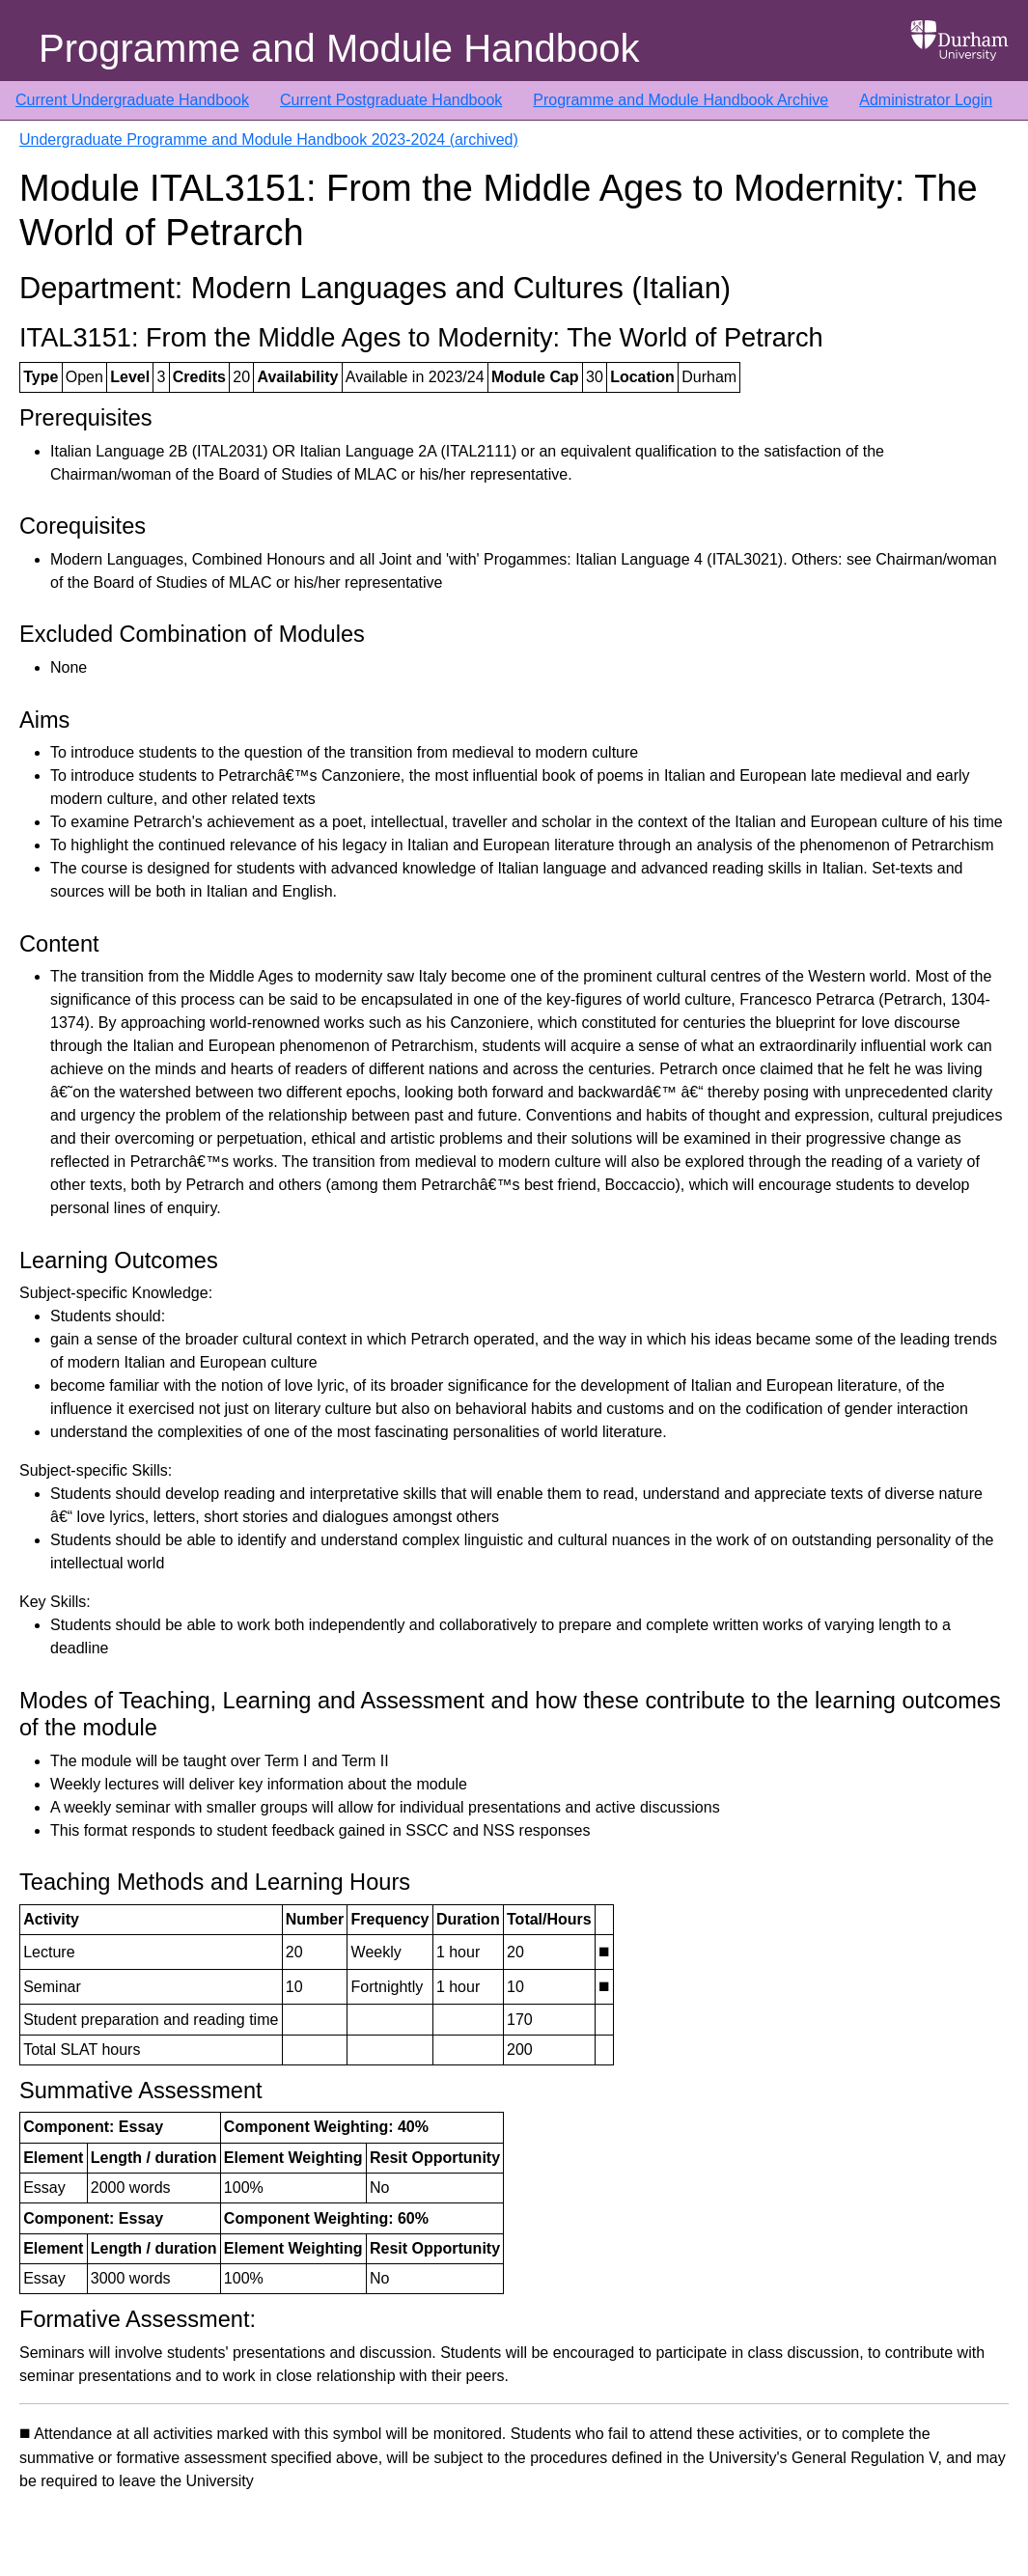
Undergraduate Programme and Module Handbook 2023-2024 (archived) (268, 139)
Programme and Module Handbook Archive (680, 100)
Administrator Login (925, 100)
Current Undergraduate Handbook (132, 100)
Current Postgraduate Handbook (391, 100)
